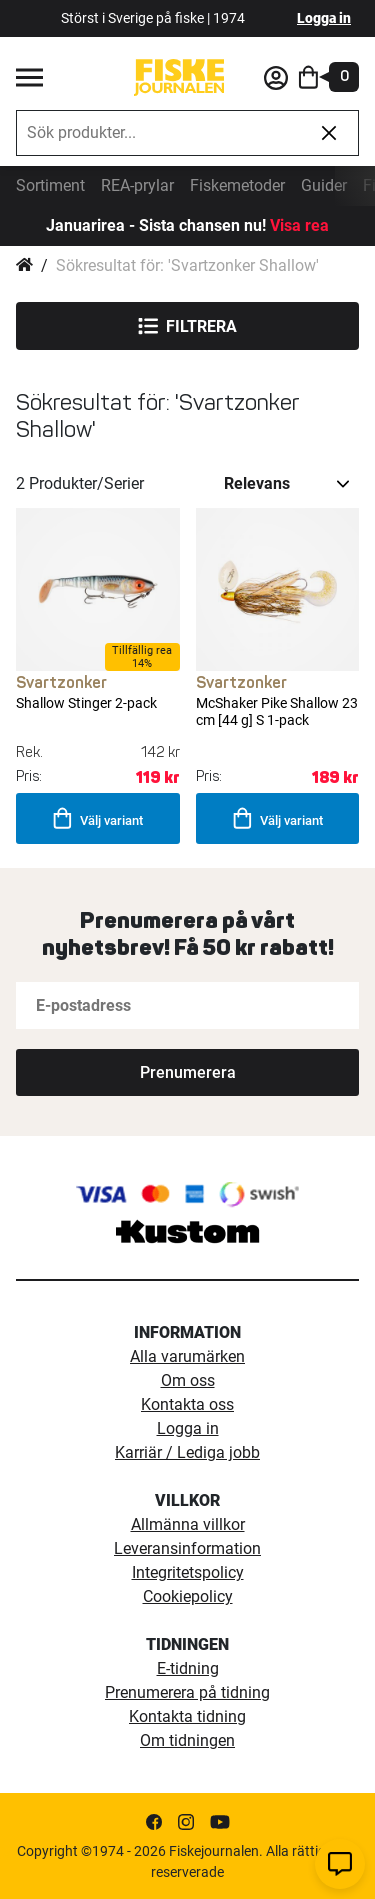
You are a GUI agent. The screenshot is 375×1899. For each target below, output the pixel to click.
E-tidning (188, 1668)
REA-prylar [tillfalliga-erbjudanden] (137, 185)
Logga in (324, 18)
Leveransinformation (187, 1548)
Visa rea (299, 225)
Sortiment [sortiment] (50, 185)
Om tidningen (187, 1740)
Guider (324, 185)
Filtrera (187, 326)
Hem (24, 266)
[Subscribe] (187, 1072)
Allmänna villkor (188, 1524)
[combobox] (158, 133)
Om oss (188, 1380)
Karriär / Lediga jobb (187, 1452)
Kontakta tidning (187, 1716)
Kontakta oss (187, 1404)
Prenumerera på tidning (187, 1692)
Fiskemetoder (237, 185)
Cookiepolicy (188, 1596)
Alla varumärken (187, 1356)
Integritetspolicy (188, 1572)
